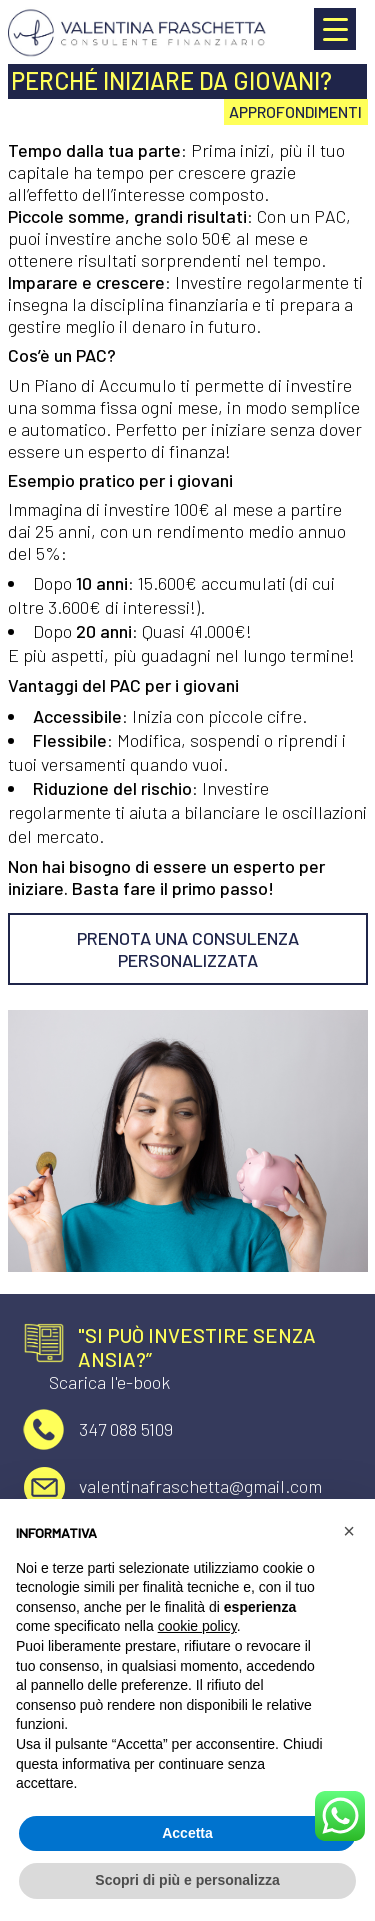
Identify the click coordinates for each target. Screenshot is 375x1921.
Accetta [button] (187, 1833)
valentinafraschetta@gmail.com (200, 1486)
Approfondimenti (295, 111)
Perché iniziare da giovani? (171, 80)
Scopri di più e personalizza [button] (187, 1880)
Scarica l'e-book (109, 1382)
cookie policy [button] (197, 1626)
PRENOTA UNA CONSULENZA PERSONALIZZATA (188, 949)
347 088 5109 (126, 1429)
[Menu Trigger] (335, 29)
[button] (349, 1531)
